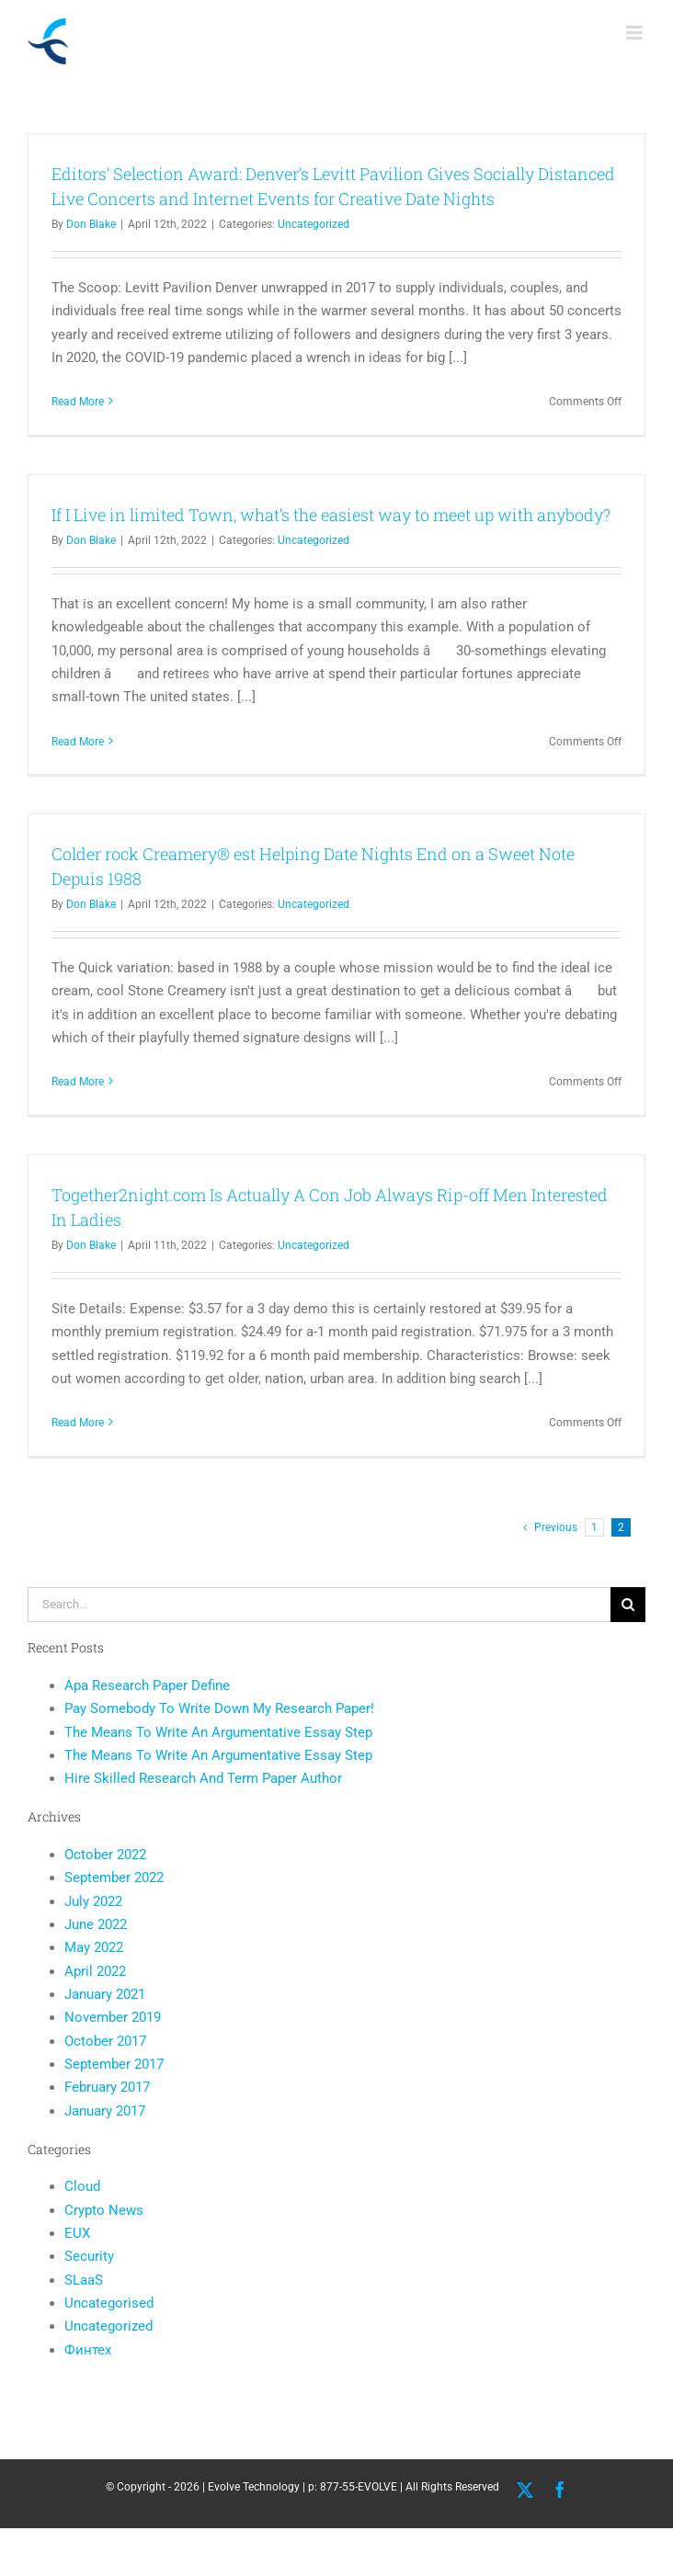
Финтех (87, 2350)
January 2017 (104, 2111)
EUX (77, 2233)
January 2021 (104, 1994)
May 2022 (93, 1947)
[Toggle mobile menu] (635, 32)
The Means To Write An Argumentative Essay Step (218, 1732)
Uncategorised (109, 2303)
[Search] (627, 1604)
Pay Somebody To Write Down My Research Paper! (219, 1708)
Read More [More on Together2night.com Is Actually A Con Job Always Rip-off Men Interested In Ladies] (77, 1422)
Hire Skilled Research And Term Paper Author (203, 1778)
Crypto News (103, 2210)
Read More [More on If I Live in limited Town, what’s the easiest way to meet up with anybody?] (77, 741)
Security (89, 2256)
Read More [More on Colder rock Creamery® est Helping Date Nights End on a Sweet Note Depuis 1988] (77, 1081)
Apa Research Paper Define (147, 1685)
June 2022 (95, 1924)
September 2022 (114, 1877)
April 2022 (95, 1971)
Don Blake (91, 224)
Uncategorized (313, 224)
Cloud (82, 2186)
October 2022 (105, 1854)
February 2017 (107, 2087)
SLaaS (83, 2280)
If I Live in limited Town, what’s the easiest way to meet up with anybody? (330, 515)
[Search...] (319, 1604)
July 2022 (93, 1901)
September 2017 (114, 2064)
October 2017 (105, 2041)
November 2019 (112, 2017)
